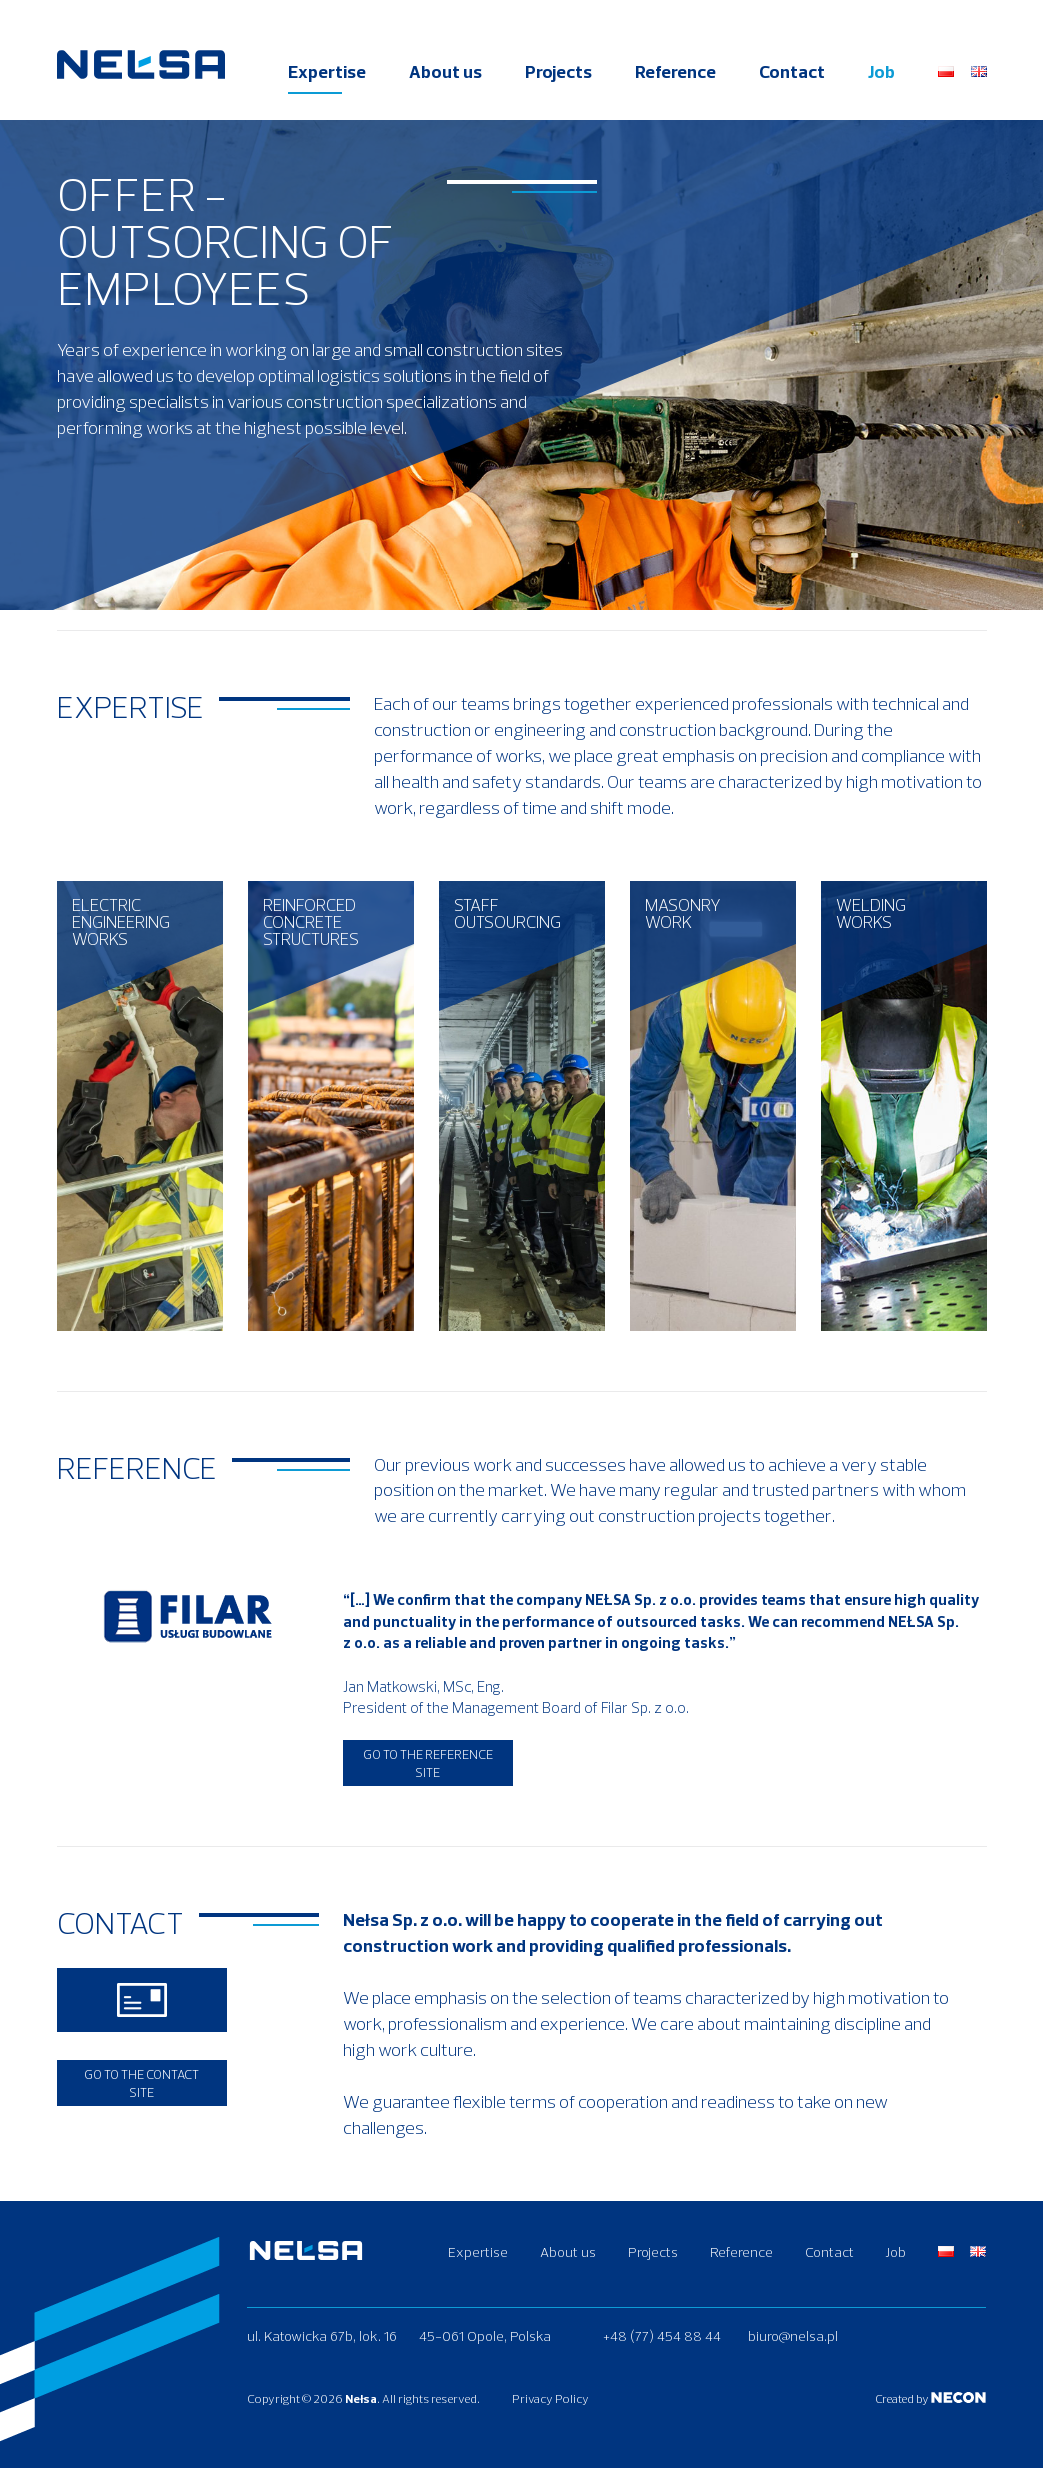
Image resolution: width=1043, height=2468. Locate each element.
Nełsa (361, 2398)
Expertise (327, 71)
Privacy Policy (550, 2398)
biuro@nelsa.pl (793, 2336)
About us (445, 71)
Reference (675, 71)
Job (881, 71)
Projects (558, 71)
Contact (792, 71)
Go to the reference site (428, 1763)
